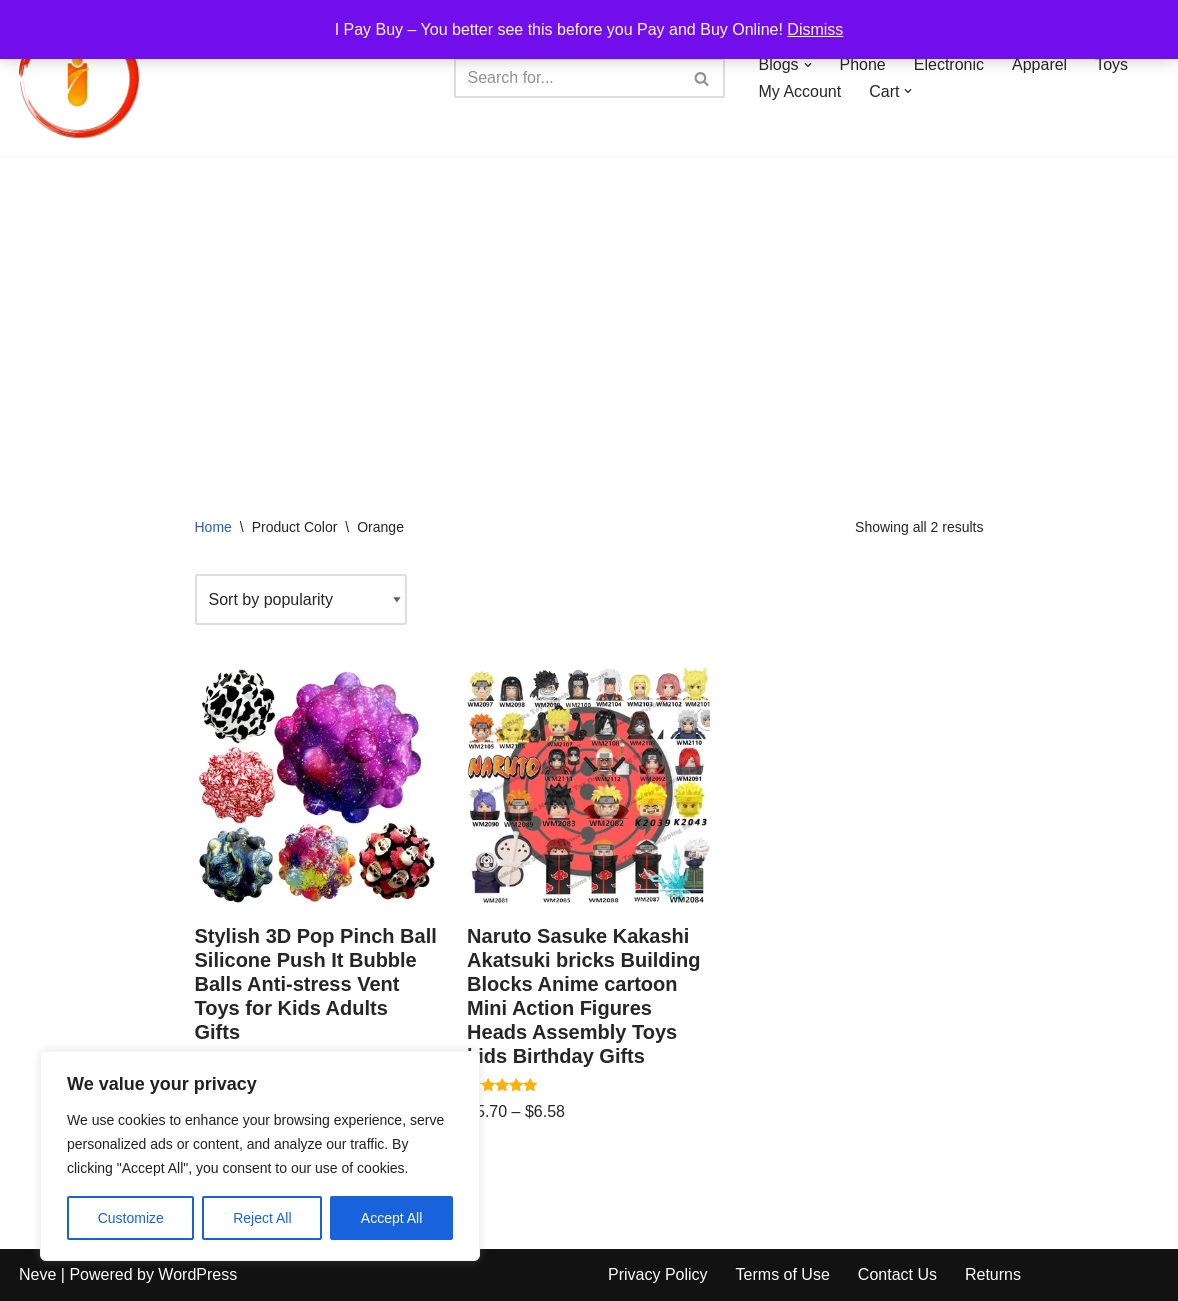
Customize (131, 1218)
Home (213, 527)
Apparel (1039, 64)
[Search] (567, 78)
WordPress (197, 1274)
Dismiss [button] (815, 29)
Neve (37, 1274)
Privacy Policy (658, 1274)
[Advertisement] (589, 306)
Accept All (391, 1218)
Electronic (949, 64)
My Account (800, 91)
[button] (808, 65)
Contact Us (897, 1274)
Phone (863, 64)
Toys (1111, 64)
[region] (260, 1156)
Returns (993, 1274)
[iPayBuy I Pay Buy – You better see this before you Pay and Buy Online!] (79, 78)
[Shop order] (301, 599)
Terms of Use (783, 1274)
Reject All (262, 1218)
